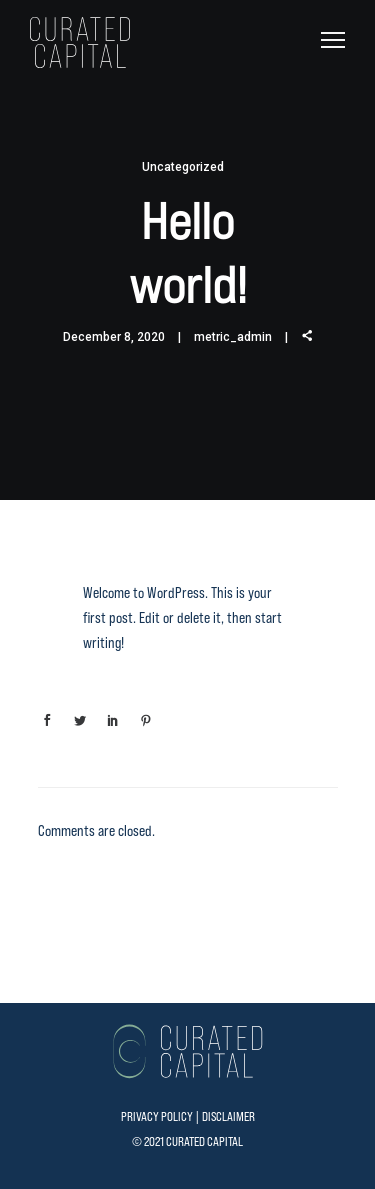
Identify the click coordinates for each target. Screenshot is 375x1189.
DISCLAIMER (228, 1116)
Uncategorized (183, 167)
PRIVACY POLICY (157, 1116)
